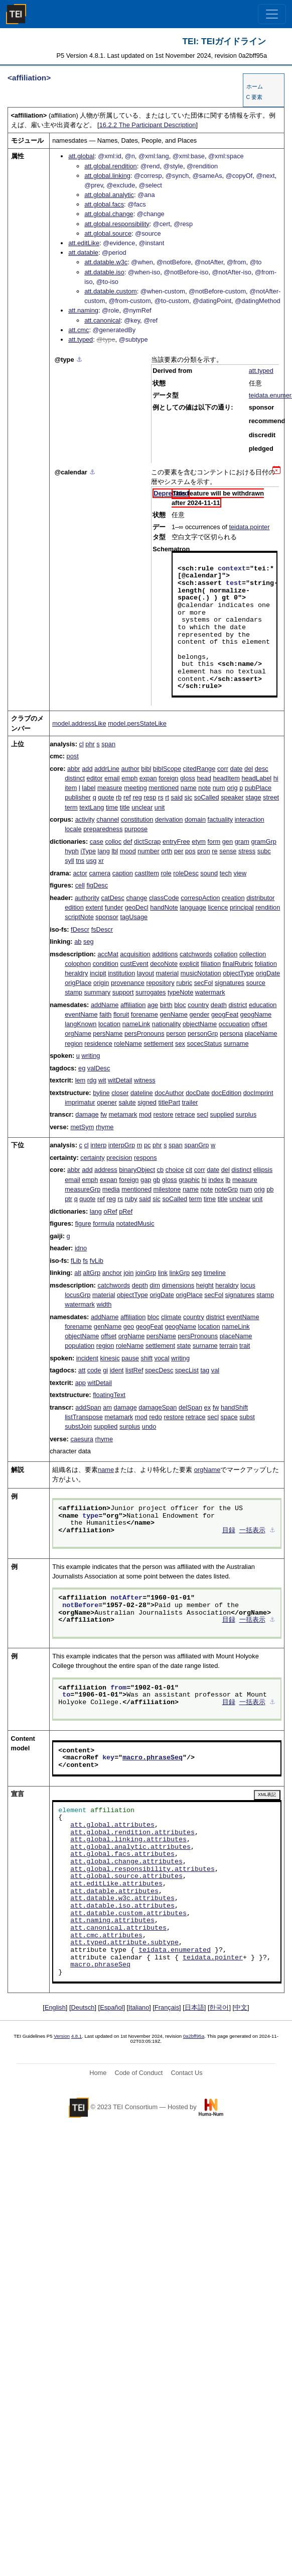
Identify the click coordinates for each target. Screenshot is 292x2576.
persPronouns (144, 1033)
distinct (75, 778)
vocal (162, 1358)
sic (189, 797)
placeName (261, 1033)
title (125, 807)
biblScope (167, 768)
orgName (78, 1033)
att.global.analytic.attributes (130, 1847)
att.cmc (78, 330)
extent (94, 907)
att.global (81, 156)
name (189, 787)
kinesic (109, 1358)
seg (88, 941)
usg (91, 860)
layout (145, 973)
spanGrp (196, 1145)
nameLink (136, 1024)
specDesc (159, 1370)
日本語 (194, 2007)
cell (80, 885)
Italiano (138, 2007)
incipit (98, 973)
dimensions (178, 1285)
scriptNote (79, 917)
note (204, 787)
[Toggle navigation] (272, 14)
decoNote (164, 963)
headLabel (256, 778)
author (130, 768)
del (248, 768)
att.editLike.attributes (116, 1884)
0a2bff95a (194, 2036)
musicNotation (201, 973)
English (55, 2007)
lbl (114, 851)
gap (145, 1179)
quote (106, 797)
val (215, 1370)
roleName (127, 1043)
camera (99, 873)
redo (155, 1417)
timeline (215, 1272)
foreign (168, 778)
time (112, 807)
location (109, 1024)
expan (148, 778)
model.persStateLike (137, 723)
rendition (267, 907)
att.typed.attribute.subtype (124, 1942)
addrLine (106, 768)
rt (167, 797)
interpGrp (121, 1145)
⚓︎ (79, 359)
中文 (240, 2007)
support (123, 992)
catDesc (112, 898)
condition (105, 963)
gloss (187, 778)
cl (81, 744)
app (80, 1382)
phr (90, 744)
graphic (189, 1179)
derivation (169, 819)
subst (247, 1417)
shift (147, 1358)
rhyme (105, 1127)
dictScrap (147, 841)
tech (226, 873)
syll (69, 860)
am (107, 1407)
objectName (200, 1024)
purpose (136, 829)
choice (175, 1169)
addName (105, 1005)
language (193, 907)
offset (259, 1024)
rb (118, 797)
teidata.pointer (249, 527)
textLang (91, 807)
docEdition (226, 1093)
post (73, 756)
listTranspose (84, 1417)
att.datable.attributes (114, 1891)
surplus (246, 1114)
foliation (266, 963)
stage (253, 797)
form (214, 841)
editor (95, 778)
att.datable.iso (104, 272)
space (229, 1417)
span (108, 744)
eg (81, 1068)
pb (269, 1189)
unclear (142, 807)
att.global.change (108, 214)
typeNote (180, 992)
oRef (110, 1211)
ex (207, 1407)
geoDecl (137, 907)
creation (233, 898)
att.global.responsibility (116, 224)
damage (86, 1114)
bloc (180, 1005)
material (167, 973)
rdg (92, 1080)
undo (149, 1426)
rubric (184, 982)
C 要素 (254, 97)
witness (145, 1080)
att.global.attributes (112, 1825)
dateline (141, 1093)
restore (163, 1114)
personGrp (203, 1033)
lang (104, 851)
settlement (158, 1043)
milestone (167, 1189)
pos (190, 851)
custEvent (134, 963)
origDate (268, 973)
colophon (78, 963)
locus (247, 1285)
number (148, 851)
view (240, 873)
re (214, 851)
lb (227, 1179)
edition (74, 907)
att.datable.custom (110, 291)
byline (101, 1093)
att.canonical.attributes (118, 1928)
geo (128, 1326)
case (96, 841)
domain (195, 819)
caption (122, 873)
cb (160, 1169)
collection (252, 954)
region (74, 1043)
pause (130, 1358)
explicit (189, 963)
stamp (73, 992)
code (94, 1370)
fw (103, 1114)
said (177, 797)
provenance (127, 982)
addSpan (88, 1407)
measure (109, 787)
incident (87, 1358)
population (79, 1345)
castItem (146, 873)
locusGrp (77, 1295)
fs (85, 1260)
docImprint (258, 1093)
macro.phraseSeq (152, 1757)
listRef (134, 1370)
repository (160, 982)
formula (103, 1223)
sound (209, 873)
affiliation (132, 1005)
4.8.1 (76, 2036)
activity (85, 819)
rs (161, 797)
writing (90, 1055)
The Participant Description (147, 125)
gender (199, 1014)
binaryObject (137, 1169)
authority (87, 898)
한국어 (219, 2007)
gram (242, 841)
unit (160, 807)
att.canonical (102, 320)
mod (145, 1114)
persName (107, 1033)
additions (165, 954)
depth (140, 1285)
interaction (249, 819)
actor (80, 873)
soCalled (206, 797)
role (166, 873)
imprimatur (80, 1102)
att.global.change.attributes (126, 1861)
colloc (113, 841)
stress (246, 851)
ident (117, 1370)
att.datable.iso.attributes (122, 1906)
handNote (164, 907)
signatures (229, 982)
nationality (166, 1024)
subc (264, 851)
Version (62, 2036)
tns (80, 860)
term (71, 807)
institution (121, 973)
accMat (107, 954)
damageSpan (157, 1407)
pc (147, 1145)
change (136, 898)
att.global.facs (104, 204)
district (237, 1005)
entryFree (176, 841)
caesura (81, 1439)
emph (129, 778)
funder (114, 907)
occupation (234, 1024)
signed (147, 1102)
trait (244, 1345)
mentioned (164, 787)
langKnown (80, 1024)
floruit (121, 1014)
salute (127, 1102)
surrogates (150, 992)
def (127, 841)
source (255, 982)
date (236, 768)
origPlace (78, 982)
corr (222, 768)
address (105, 1169)
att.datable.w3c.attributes (122, 1898)
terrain (228, 1345)
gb (156, 1179)
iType (88, 851)
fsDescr (102, 929)
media (111, 1189)
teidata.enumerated (174, 1950)
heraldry (76, 973)
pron (203, 851)
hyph (72, 851)
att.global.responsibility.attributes (142, 1869)
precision (119, 1157)
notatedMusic (135, 1223)
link (163, 1272)
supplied (222, 1114)
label (88, 787)
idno (81, 1248)
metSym (82, 1127)
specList (187, 1370)
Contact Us (186, 2072)
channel (107, 819)
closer (119, 1093)
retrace (185, 1114)
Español (111, 2007)
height (205, 1285)
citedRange (199, 768)
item (71, 787)
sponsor (106, 917)
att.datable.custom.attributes (128, 1913)
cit (189, 1169)
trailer (190, 1102)
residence (98, 1043)
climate (171, 1317)
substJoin (78, 1426)
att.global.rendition (110, 166)
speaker (232, 797)
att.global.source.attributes (126, 1876)
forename (144, 1014)
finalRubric (238, 963)
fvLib (96, 1260)
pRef (125, 1211)
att (81, 1370)
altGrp (91, 1272)
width (103, 1304)
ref (127, 797)
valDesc (98, 1068)
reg (137, 797)
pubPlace (258, 787)
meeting (135, 787)
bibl (146, 768)
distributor (260, 898)
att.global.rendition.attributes (132, 1832)
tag (204, 1370)
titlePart (169, 1102)
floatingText (109, 1395)
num (219, 787)
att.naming (83, 310)
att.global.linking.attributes (128, 1839)
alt (77, 1272)
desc (261, 768)
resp (149, 797)
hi (275, 778)
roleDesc (186, 873)
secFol (203, 982)
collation (225, 954)
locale (73, 829)
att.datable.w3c (105, 262)
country (198, 1005)
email (112, 778)
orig (232, 787)
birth (166, 1005)
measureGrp (82, 1189)
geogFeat (224, 1014)
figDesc (97, 885)
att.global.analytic (109, 195)
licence (218, 907)
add (87, 768)
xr (101, 860)
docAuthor (169, 1093)
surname (236, 1043)
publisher (78, 797)
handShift (234, 1407)
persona (231, 1033)
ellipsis (262, 1169)
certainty (92, 1157)
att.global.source (107, 233)
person (176, 1033)
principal (242, 907)
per (179, 851)
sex (180, 1043)
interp (98, 1145)
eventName (81, 1014)
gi (105, 1370)
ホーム (254, 86)
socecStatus (204, 1043)
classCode (164, 898)
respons (145, 1157)
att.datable (83, 252)
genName (174, 1014)
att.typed (80, 339)
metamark (123, 1114)
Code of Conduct (138, 2072)
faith (105, 1014)
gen (227, 841)
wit (102, 1080)
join (128, 1272)
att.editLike (83, 243)
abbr (73, 768)
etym (199, 841)
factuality (220, 819)
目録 (228, 1530)
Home (97, 2072)
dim (155, 1285)
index (216, 1179)
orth (166, 851)
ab (77, 941)
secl (202, 1114)
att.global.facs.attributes (122, 1854)
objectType (238, 973)
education (263, 1005)
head (204, 778)
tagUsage (134, 917)
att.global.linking (107, 175)
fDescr (80, 929)
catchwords (196, 954)
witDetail (120, 1080)
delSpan (190, 1407)
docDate (198, 1093)
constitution (137, 819)
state (184, 1345)
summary (97, 992)
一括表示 (252, 1530)
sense (227, 851)
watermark (210, 992)
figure (83, 1223)
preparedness (102, 829)
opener (107, 1102)
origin (101, 982)
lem (80, 1080)
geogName (256, 1014)
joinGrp (145, 1272)
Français (167, 2007)
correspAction (200, 898)
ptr (68, 1199)
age (153, 1005)
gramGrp (263, 841)
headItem (226, 778)
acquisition (135, 954)
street (271, 797)
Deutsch (83, 2007)
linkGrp (179, 1272)
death (219, 1005)
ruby (131, 1199)
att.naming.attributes (112, 1920)
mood (128, 851)
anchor (112, 1272)
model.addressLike (79, 723)
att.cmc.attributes (106, 1935)
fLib (76, 1260)
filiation (211, 963)
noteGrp (226, 1189)
